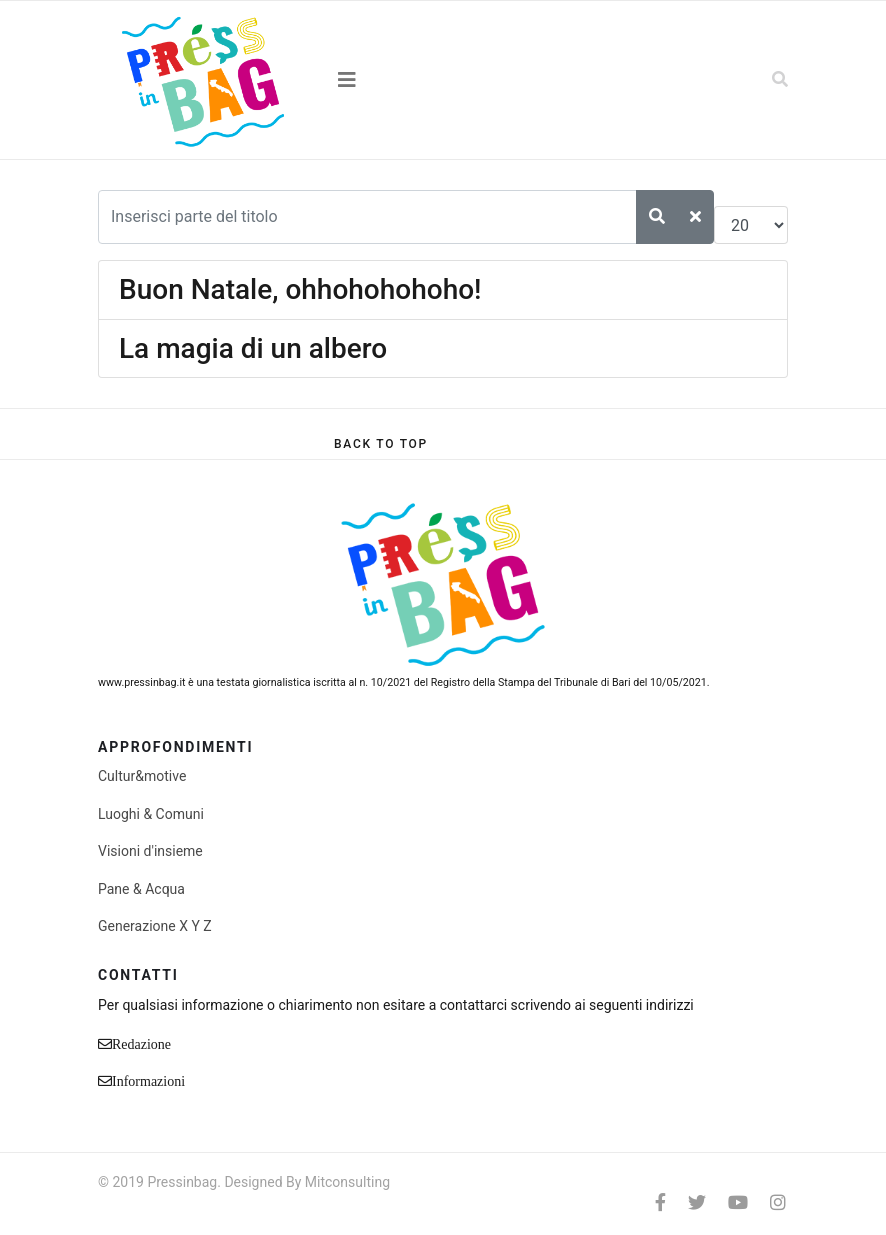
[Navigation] (443, 80)
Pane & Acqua (141, 889)
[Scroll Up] (381, 444)
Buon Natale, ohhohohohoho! (300, 289)
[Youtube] (738, 1202)
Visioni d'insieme (150, 851)
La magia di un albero (253, 348)
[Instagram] (778, 1202)
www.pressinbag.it (141, 682)
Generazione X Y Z (155, 926)
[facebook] (660, 1202)
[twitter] (697, 1202)
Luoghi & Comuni (151, 814)
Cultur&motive (142, 776)
